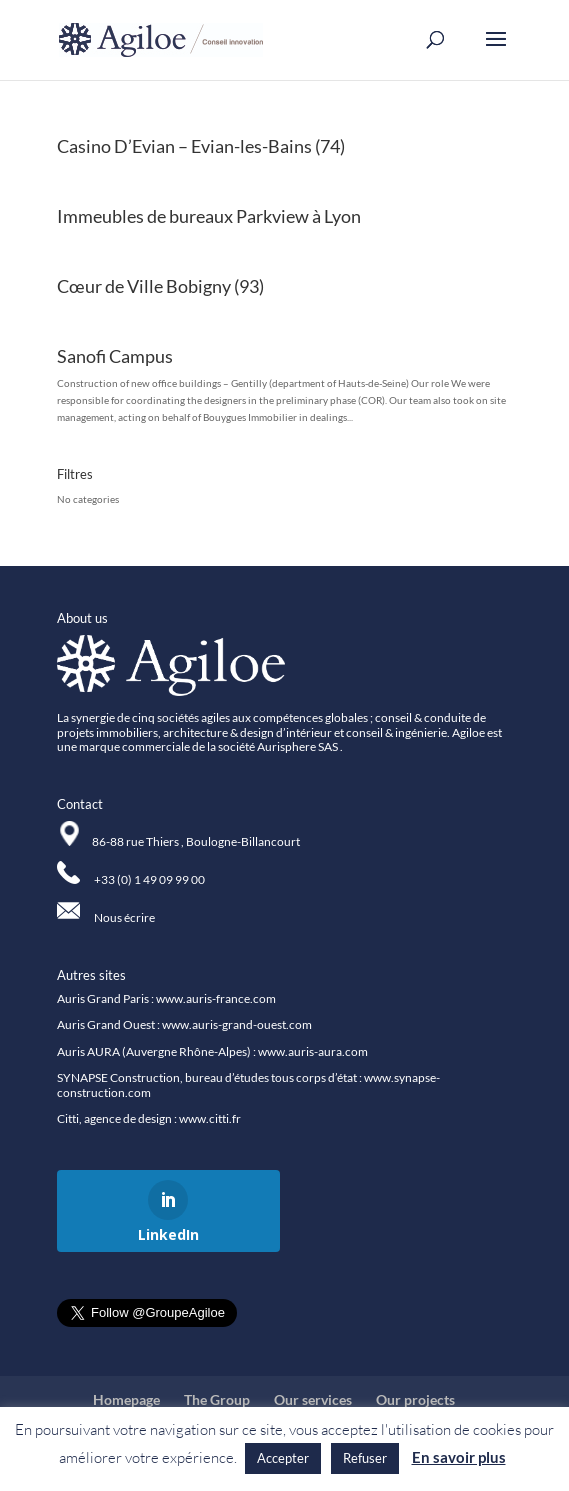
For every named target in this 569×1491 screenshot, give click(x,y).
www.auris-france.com (216, 998)
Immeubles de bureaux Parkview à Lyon (209, 216)
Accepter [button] (283, 1458)
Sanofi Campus (115, 356)
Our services (313, 1399)
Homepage (126, 1399)
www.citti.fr (210, 1118)
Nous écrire (124, 917)
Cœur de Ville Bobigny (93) (160, 286)
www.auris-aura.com (313, 1051)
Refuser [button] (365, 1458)
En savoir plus (459, 1457)
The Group (217, 1399)
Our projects (415, 1399)
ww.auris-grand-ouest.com (241, 1024)
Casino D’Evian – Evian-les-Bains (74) (201, 146)
